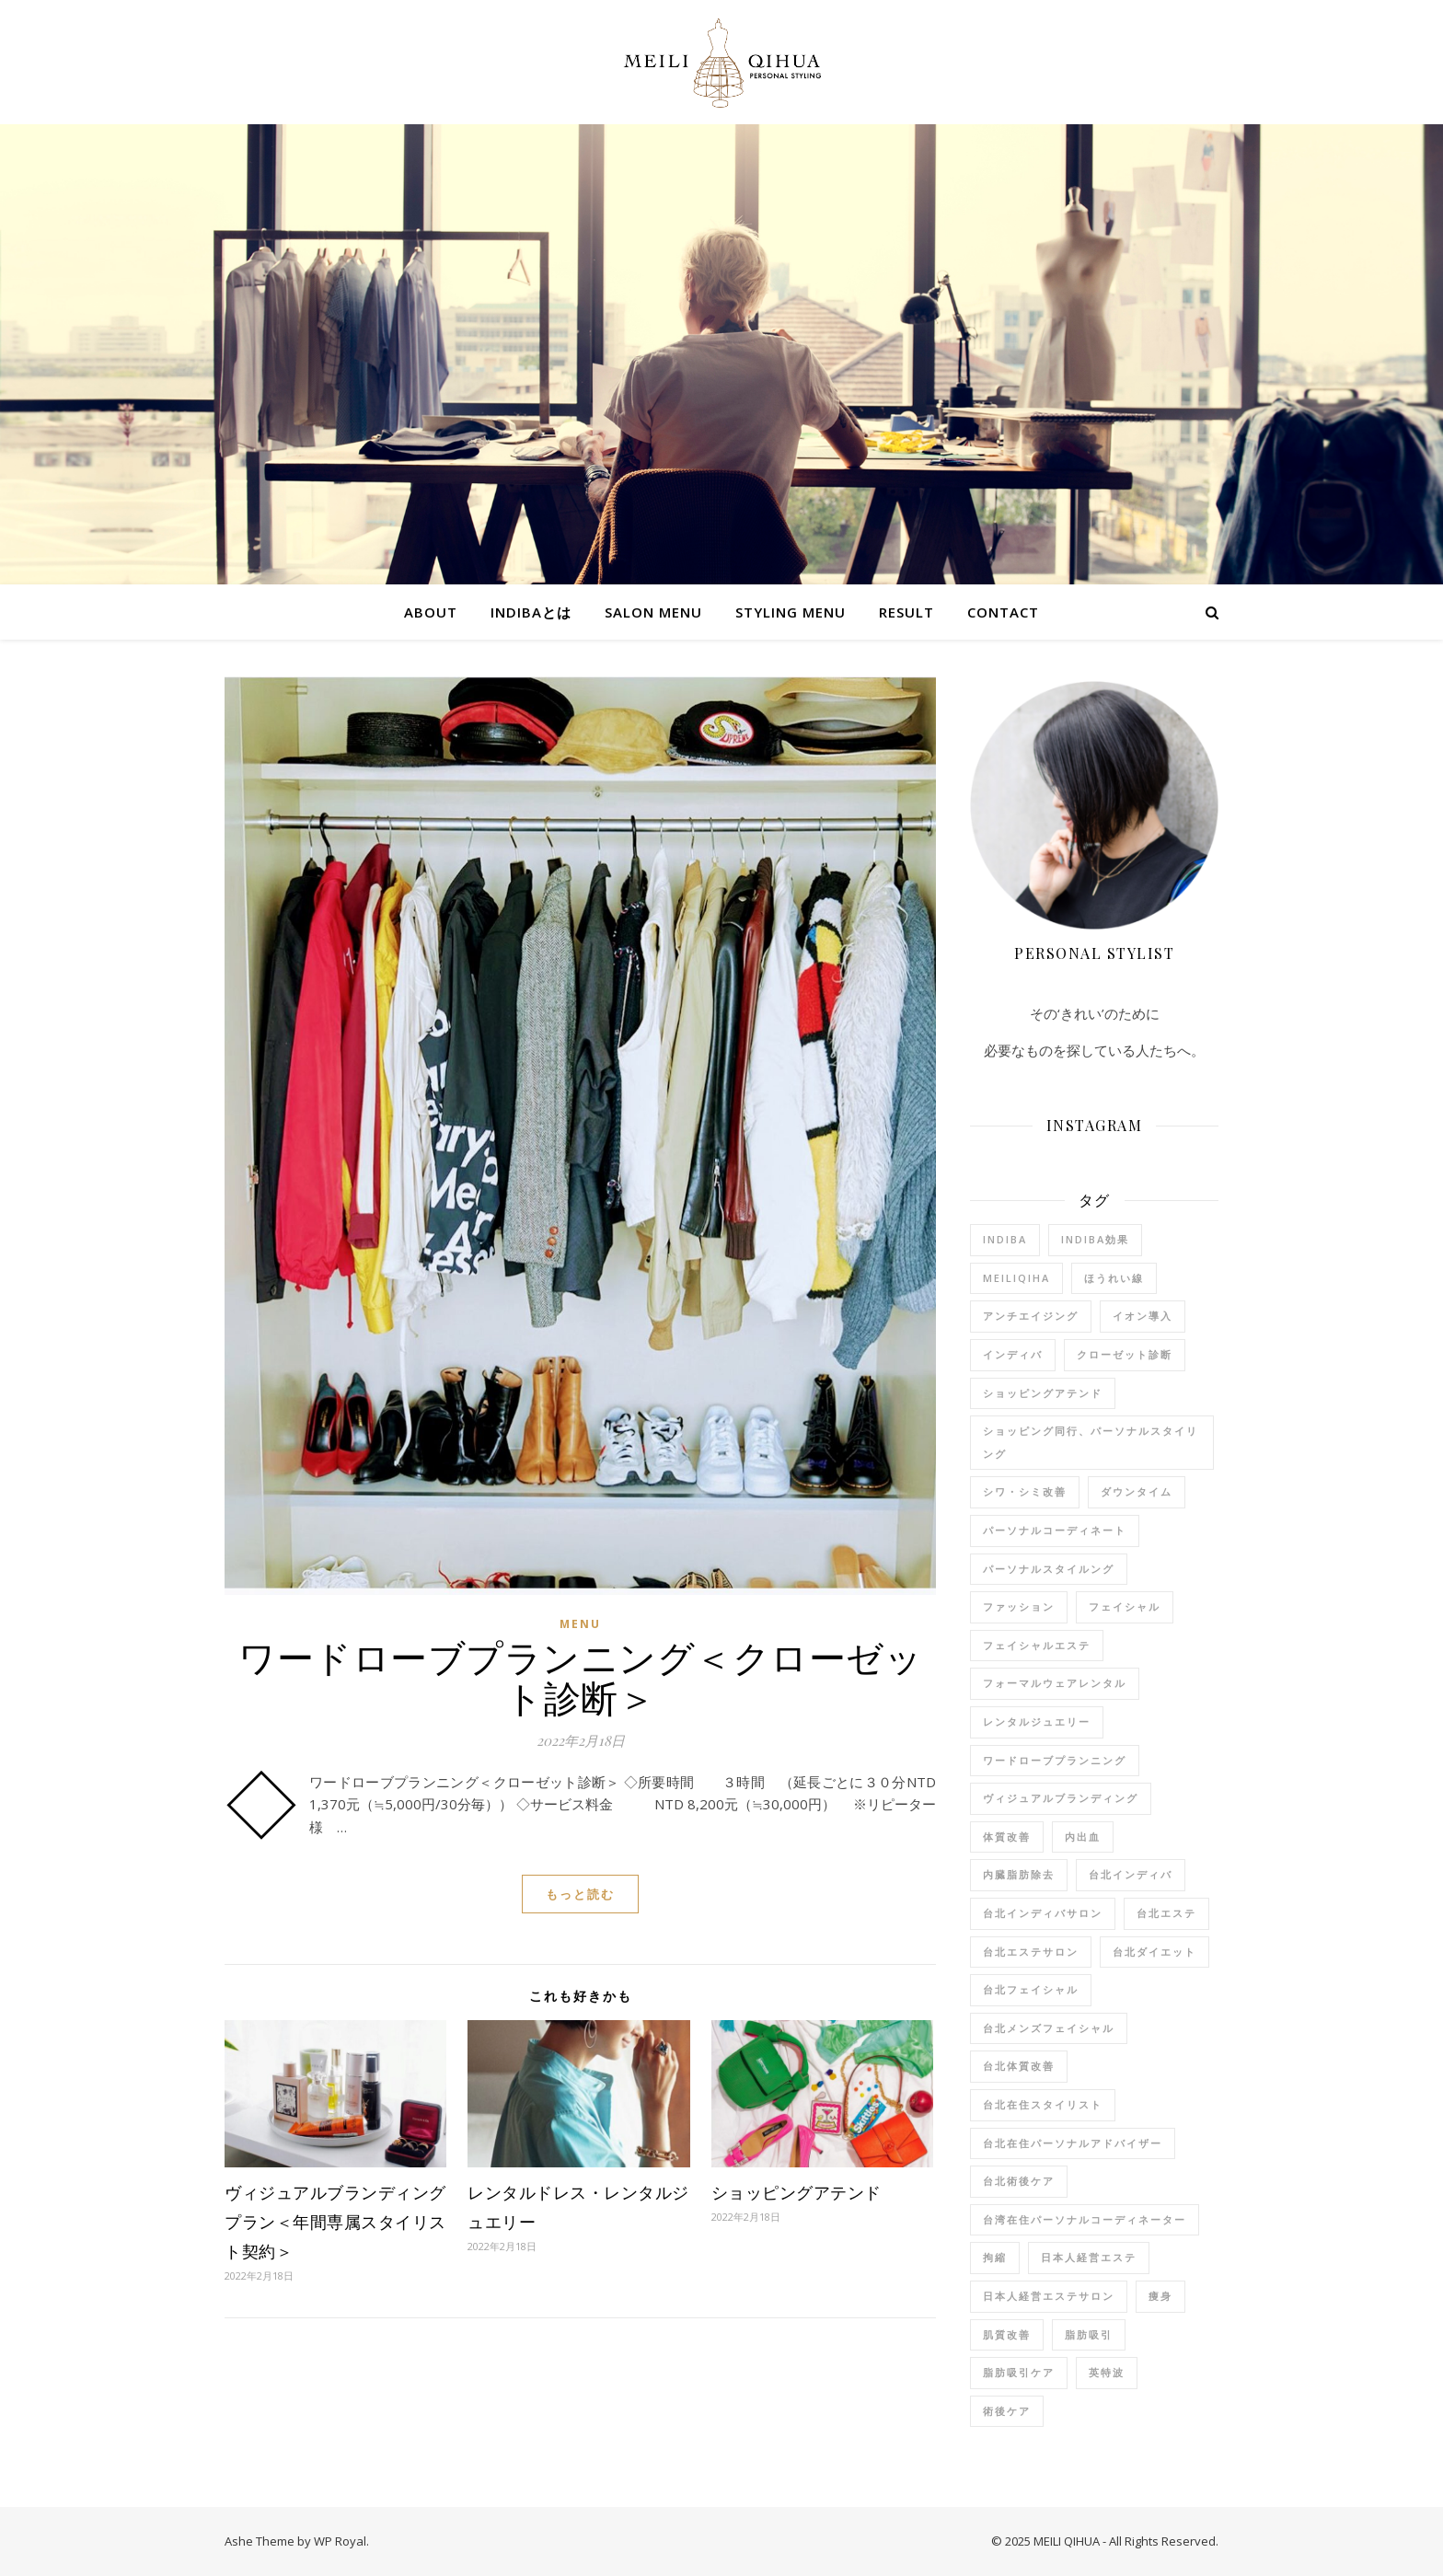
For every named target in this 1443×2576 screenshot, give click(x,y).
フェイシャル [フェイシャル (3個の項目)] (1124, 1606)
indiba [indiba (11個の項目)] (1005, 1239)
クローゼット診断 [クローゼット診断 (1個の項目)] (1124, 1354)
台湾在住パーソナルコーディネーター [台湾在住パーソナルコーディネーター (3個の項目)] (1084, 2219)
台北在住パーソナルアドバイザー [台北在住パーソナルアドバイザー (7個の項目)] (1072, 2143)
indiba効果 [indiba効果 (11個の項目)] (1095, 1239)
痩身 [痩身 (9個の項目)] (1160, 2296)
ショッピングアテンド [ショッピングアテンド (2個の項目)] (1042, 1393)
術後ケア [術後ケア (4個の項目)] (1007, 2411)
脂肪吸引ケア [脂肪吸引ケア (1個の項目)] (1019, 2372)
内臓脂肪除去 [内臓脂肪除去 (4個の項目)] (1019, 1874)
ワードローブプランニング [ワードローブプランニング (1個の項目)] (1054, 1760)
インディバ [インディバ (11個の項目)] (1013, 1354)
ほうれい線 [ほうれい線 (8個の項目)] (1114, 1278)
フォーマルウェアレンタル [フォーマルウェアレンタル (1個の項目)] (1054, 1683)
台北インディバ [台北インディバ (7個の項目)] (1130, 1874)
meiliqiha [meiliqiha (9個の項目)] (1016, 1278)
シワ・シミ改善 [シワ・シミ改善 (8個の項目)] (1025, 1491)
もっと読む (580, 1894)
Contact (1003, 612)
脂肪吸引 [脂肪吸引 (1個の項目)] (1089, 2334)
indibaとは (531, 612)
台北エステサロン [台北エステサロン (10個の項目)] (1031, 1951)
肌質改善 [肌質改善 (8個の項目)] (1007, 2334)
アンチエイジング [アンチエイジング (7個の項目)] (1031, 1316)
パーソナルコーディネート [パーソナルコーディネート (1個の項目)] (1054, 1530)
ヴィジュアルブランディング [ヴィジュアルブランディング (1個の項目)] (1060, 1798)
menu (580, 1624)
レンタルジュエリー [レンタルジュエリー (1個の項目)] (1037, 1721)
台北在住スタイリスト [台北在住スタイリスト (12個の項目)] (1042, 2104)
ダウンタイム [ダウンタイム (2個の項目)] (1136, 1491)
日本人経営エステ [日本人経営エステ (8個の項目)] (1089, 2257)
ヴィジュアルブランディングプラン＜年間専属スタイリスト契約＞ (335, 2221)
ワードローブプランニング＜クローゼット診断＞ (580, 1676)
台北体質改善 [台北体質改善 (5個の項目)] (1019, 2066)
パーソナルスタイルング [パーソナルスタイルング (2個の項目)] (1048, 1569)
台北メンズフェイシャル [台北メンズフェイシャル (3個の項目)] (1048, 2028)
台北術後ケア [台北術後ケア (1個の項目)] (1019, 2181)
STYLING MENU (790, 612)
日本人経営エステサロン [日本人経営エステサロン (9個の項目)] (1048, 2296)
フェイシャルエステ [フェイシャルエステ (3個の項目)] (1037, 1645)
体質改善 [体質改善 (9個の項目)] (1007, 1836)
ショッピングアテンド (796, 2192)
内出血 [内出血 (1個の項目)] (1083, 1836)
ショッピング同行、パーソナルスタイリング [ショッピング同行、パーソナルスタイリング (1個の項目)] (1090, 1442)
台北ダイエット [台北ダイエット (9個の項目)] (1154, 1951)
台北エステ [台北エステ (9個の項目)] (1166, 1913)
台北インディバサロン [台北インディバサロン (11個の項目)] (1042, 1913)
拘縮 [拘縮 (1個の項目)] (995, 2257)
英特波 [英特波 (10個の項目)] (1107, 2372)
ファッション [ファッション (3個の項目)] (1019, 1606)
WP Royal (340, 2541)
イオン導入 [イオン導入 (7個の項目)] (1142, 1316)
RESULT (906, 612)
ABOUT (430, 612)
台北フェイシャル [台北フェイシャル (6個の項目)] (1031, 1989)
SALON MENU (653, 612)
